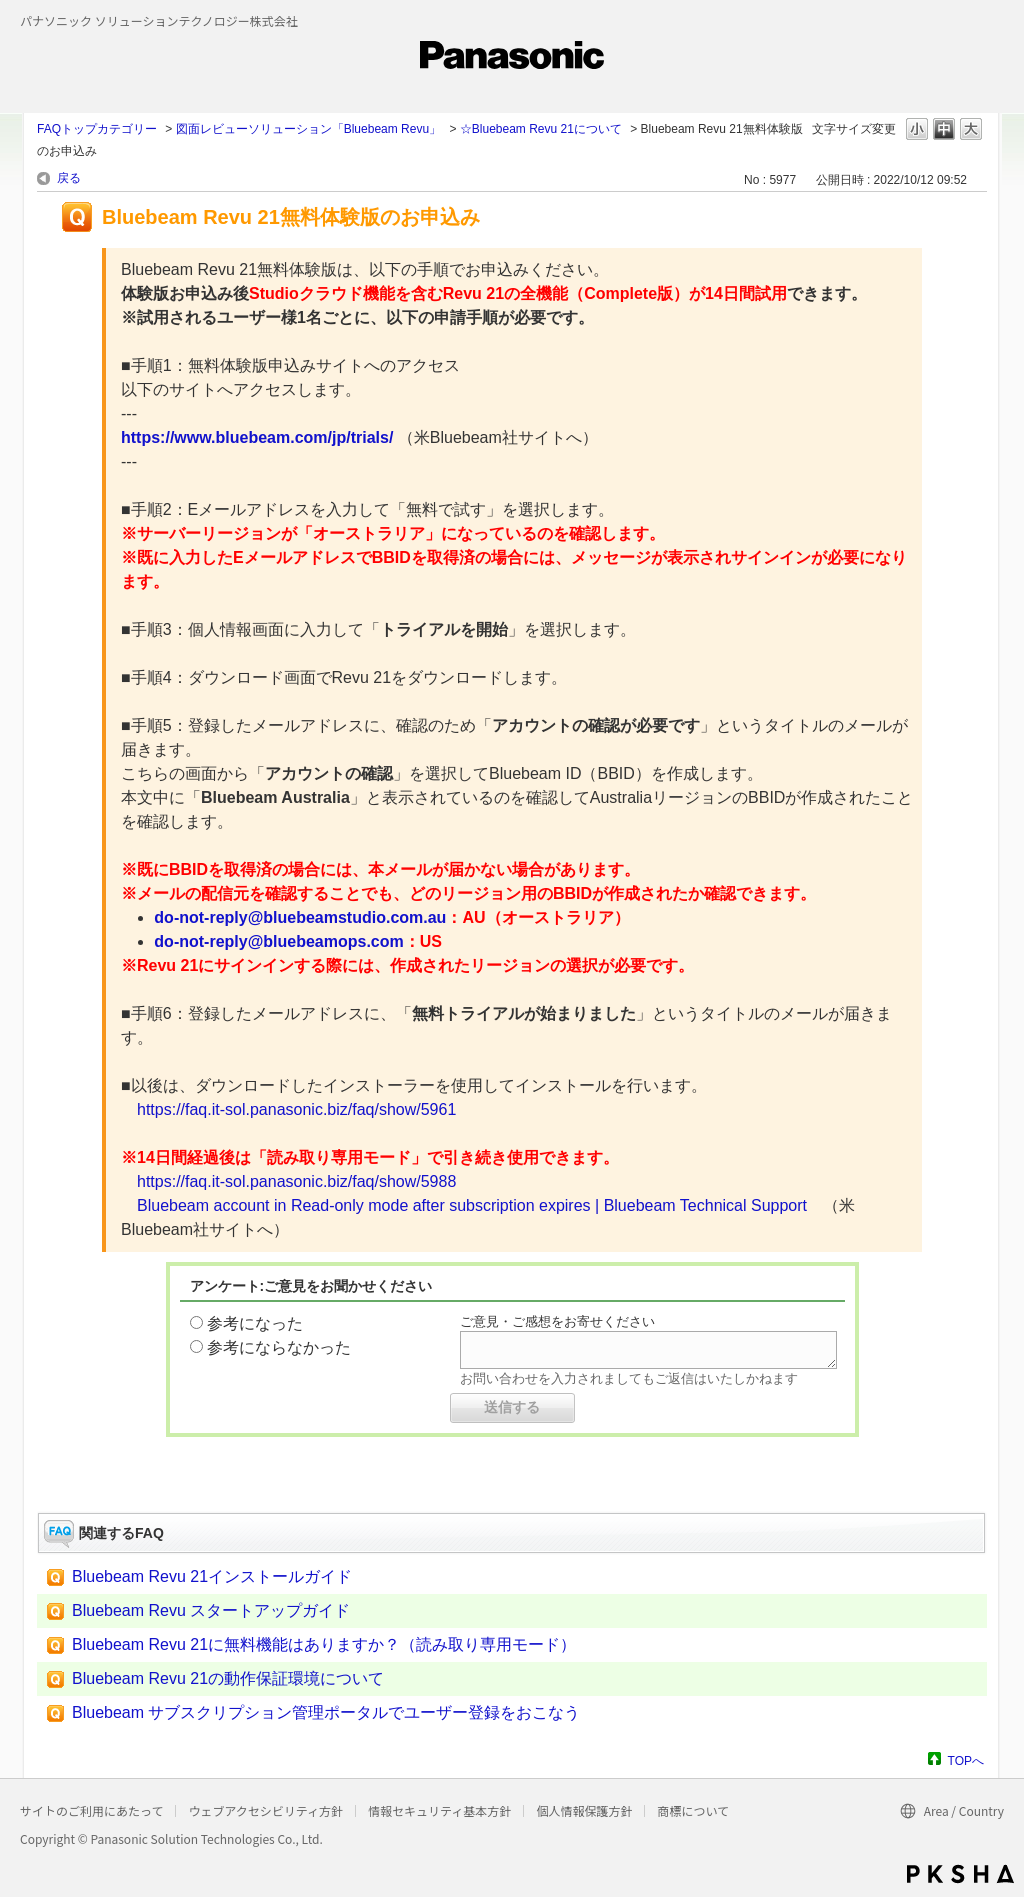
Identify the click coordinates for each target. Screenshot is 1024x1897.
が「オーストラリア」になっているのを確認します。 (473, 533)
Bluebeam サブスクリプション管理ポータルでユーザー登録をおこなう (326, 1712)
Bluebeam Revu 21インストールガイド (212, 1576)
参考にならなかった (279, 1347)
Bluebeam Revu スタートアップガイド (211, 1610)
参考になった (255, 1323)
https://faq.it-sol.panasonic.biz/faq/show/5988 (296, 1181)
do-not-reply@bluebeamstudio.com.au (300, 917)
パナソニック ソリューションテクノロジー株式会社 (159, 20)
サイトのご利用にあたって (91, 1810)
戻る (69, 178)
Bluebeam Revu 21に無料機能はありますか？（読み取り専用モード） (324, 1644)
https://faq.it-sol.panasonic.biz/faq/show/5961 (296, 1109)
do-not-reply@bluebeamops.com (278, 941)
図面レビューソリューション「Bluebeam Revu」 (308, 129)
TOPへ (966, 1760)
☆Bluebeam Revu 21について (541, 129)
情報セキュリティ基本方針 (439, 1810)
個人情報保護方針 (584, 1810)
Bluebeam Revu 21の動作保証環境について (228, 1678)
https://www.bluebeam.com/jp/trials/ (257, 437)
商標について (693, 1810)
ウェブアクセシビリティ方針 (265, 1810)
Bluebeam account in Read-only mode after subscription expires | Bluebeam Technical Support (472, 1205)
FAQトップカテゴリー (97, 129)
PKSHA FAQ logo (960, 1874)
